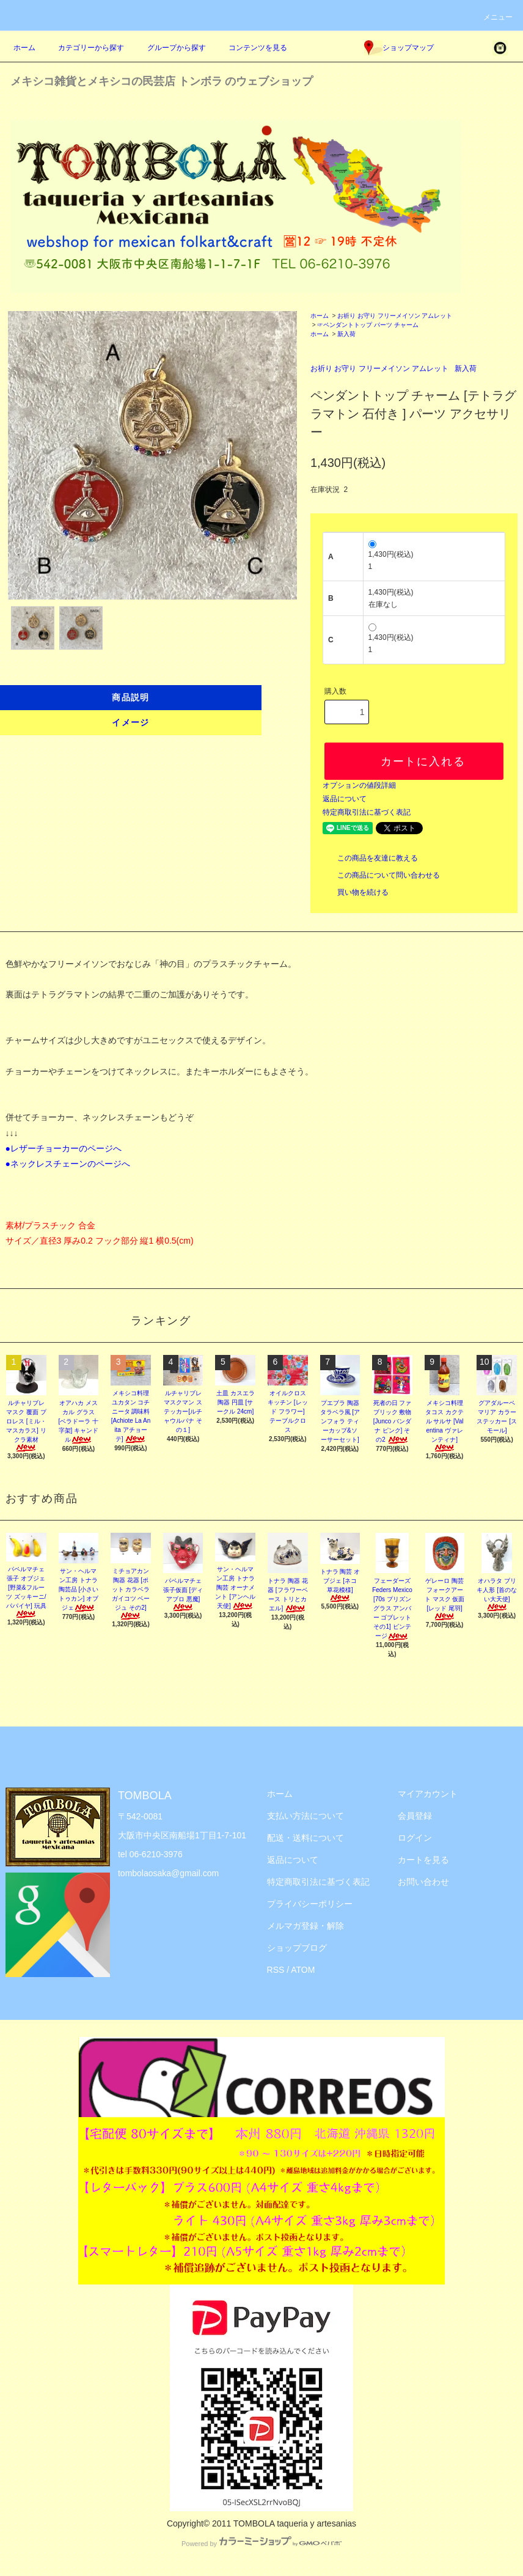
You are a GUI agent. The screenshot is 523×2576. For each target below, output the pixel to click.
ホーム (24, 47)
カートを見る (423, 1860)
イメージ (131, 722)
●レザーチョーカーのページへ (63, 1148)
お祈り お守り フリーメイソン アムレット (394, 315)
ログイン (415, 1838)
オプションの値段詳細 (359, 785)
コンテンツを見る (250, 47)
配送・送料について (305, 1838)
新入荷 (346, 334)
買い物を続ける (356, 892)
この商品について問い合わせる (381, 875)
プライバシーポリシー (310, 1904)
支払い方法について (305, 1816)
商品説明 (131, 697)
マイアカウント (428, 1794)
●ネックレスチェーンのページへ (67, 1164)
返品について (345, 798)
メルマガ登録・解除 (305, 1926)
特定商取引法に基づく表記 (367, 812)
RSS (276, 1970)
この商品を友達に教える (370, 858)
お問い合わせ (423, 1882)
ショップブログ (297, 1948)
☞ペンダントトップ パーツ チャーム (368, 324)
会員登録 (415, 1816)
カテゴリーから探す (83, 47)
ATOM (303, 1970)
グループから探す (169, 47)
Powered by (261, 2543)
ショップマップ (399, 47)
